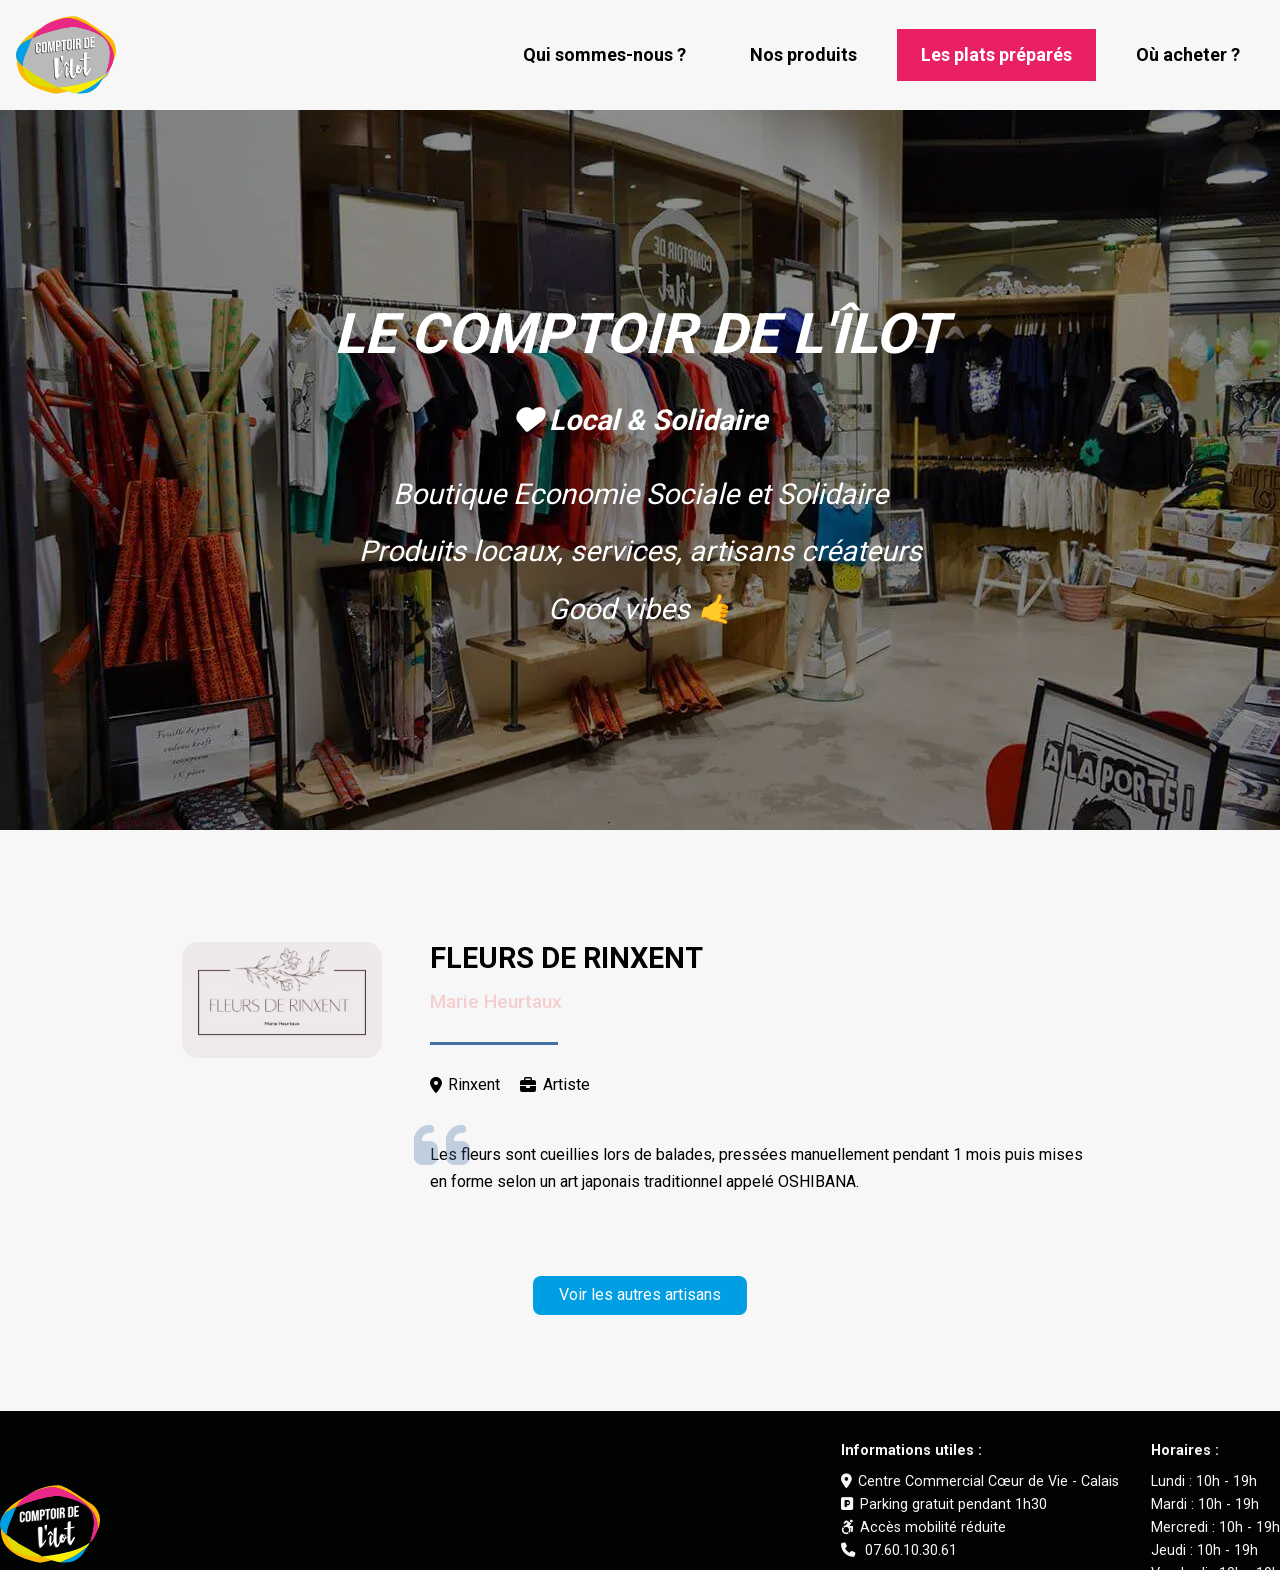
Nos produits (803, 54)
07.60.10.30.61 (899, 1550)
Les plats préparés (996, 54)
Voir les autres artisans (640, 1294)
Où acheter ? (1188, 54)
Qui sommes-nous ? (604, 54)
